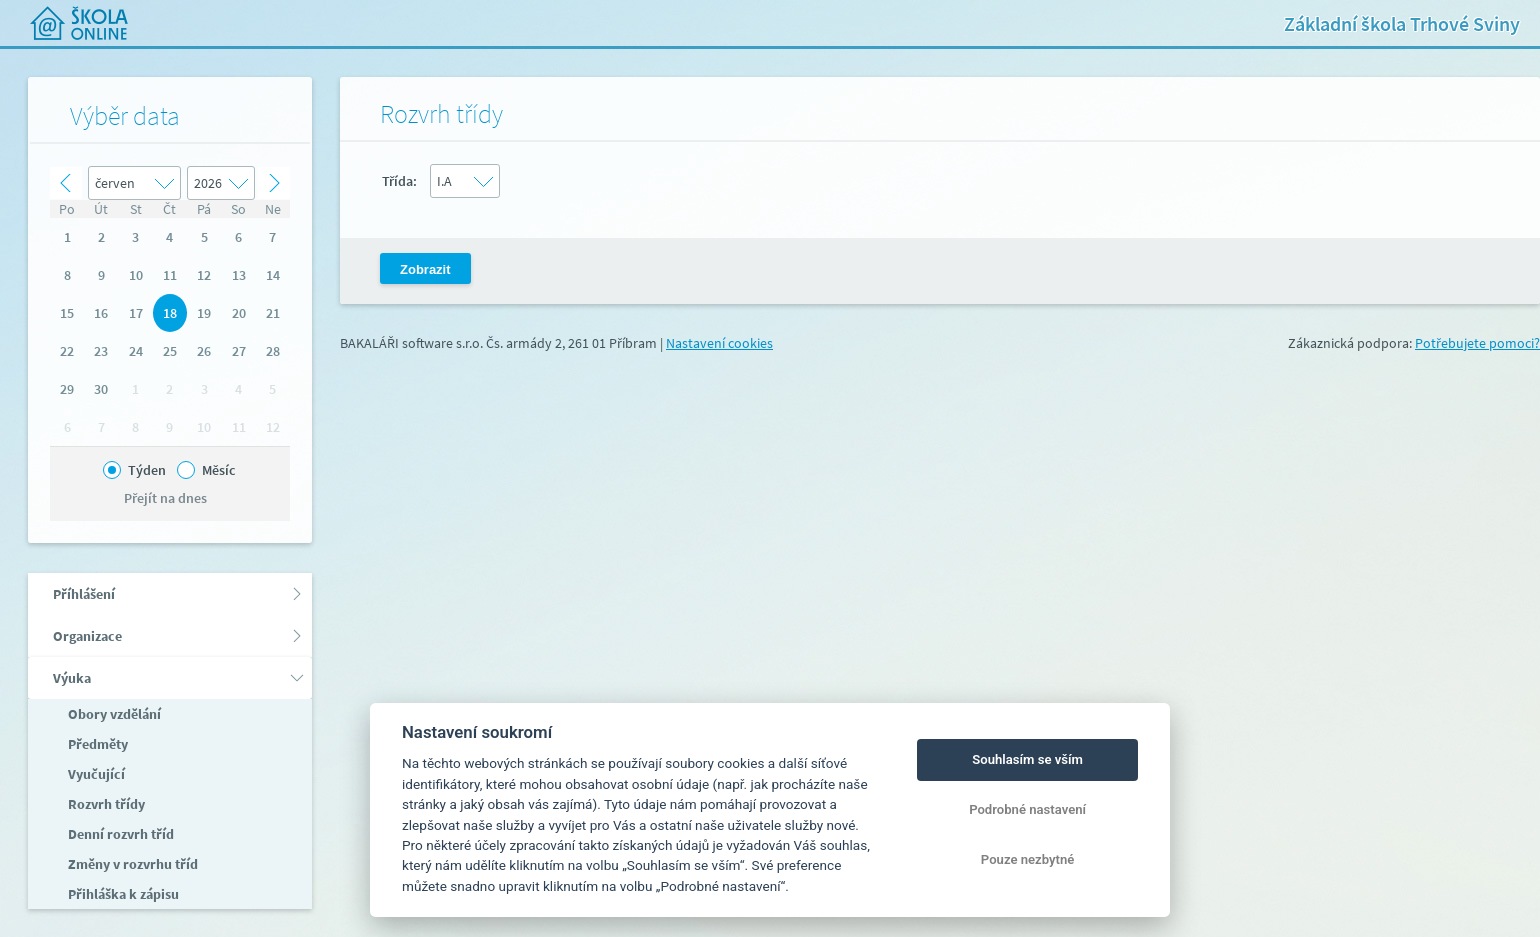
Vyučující (95, 774)
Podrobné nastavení (1027, 809)
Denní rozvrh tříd (119, 834)
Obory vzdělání (113, 714)
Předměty (96, 744)
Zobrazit (425, 269)
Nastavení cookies (719, 343)
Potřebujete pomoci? (1477, 343)
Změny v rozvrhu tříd (131, 864)
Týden (147, 470)
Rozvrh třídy (105, 804)
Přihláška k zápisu (122, 894)
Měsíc (218, 470)
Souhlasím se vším (1027, 759)
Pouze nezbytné (1028, 859)
